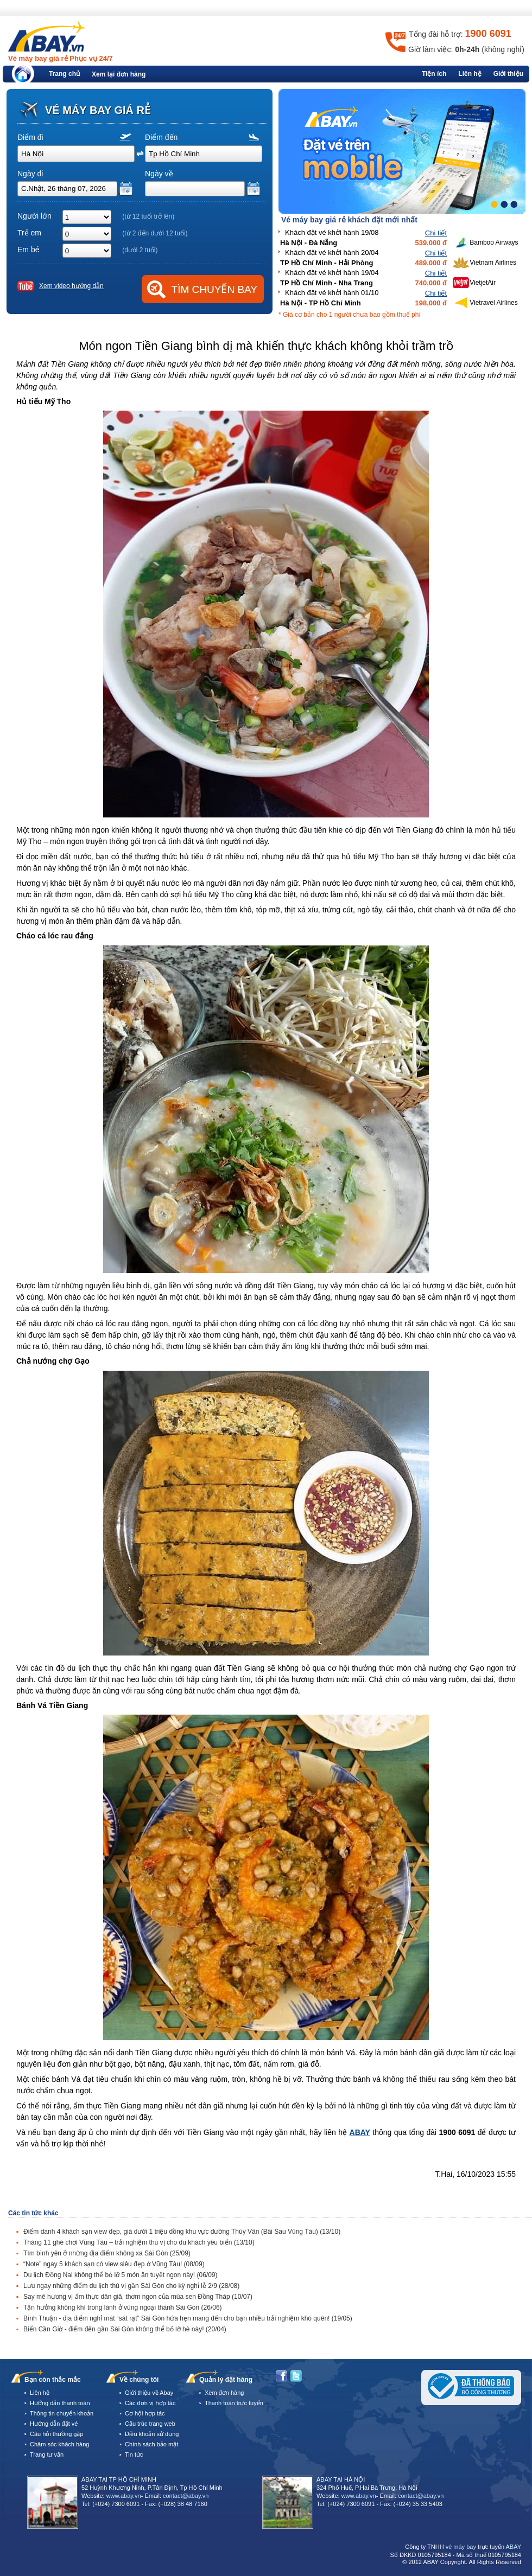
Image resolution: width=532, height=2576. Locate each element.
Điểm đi (30, 137)
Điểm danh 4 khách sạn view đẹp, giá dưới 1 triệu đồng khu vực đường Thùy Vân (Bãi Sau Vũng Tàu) (181, 2231)
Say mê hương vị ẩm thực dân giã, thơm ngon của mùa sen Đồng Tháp (137, 2296)
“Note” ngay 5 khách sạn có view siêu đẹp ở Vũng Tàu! (114, 2264)
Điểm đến (161, 137)
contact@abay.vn (185, 2495)
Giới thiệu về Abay (149, 2392)
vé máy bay (461, 2546)
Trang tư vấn (47, 2454)
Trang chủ (64, 74)
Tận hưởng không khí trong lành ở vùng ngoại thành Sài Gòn (122, 2307)
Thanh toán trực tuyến (234, 2403)
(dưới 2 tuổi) (139, 250)
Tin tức (134, 2454)
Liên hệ (469, 74)
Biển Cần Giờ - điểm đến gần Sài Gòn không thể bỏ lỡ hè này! (124, 2329)
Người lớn (34, 216)
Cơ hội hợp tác (145, 2413)
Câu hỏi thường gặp (57, 2434)
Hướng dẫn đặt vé (54, 2423)
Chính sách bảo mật (151, 2444)
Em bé (28, 249)
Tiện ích (434, 74)
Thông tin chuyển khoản (61, 2413)
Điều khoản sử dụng (152, 2434)
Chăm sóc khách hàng (59, 2444)
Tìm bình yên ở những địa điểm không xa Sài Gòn (107, 2253)
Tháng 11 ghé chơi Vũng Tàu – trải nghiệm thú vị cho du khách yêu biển (139, 2242)
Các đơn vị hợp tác (150, 2403)
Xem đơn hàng (224, 2392)
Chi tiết (436, 233)
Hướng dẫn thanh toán (60, 2403)
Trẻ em (29, 232)
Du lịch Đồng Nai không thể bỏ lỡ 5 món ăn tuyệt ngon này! (120, 2275)
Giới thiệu (508, 74)
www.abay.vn (123, 2495)
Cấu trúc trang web (150, 2423)
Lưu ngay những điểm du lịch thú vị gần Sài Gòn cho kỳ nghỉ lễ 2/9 (131, 2286)
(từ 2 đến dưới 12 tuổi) (154, 233)
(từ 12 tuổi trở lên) (148, 216)
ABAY (360, 2132)
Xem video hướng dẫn (71, 286)
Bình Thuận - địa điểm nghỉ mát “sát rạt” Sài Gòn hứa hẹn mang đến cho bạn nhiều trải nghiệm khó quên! (187, 2318)
